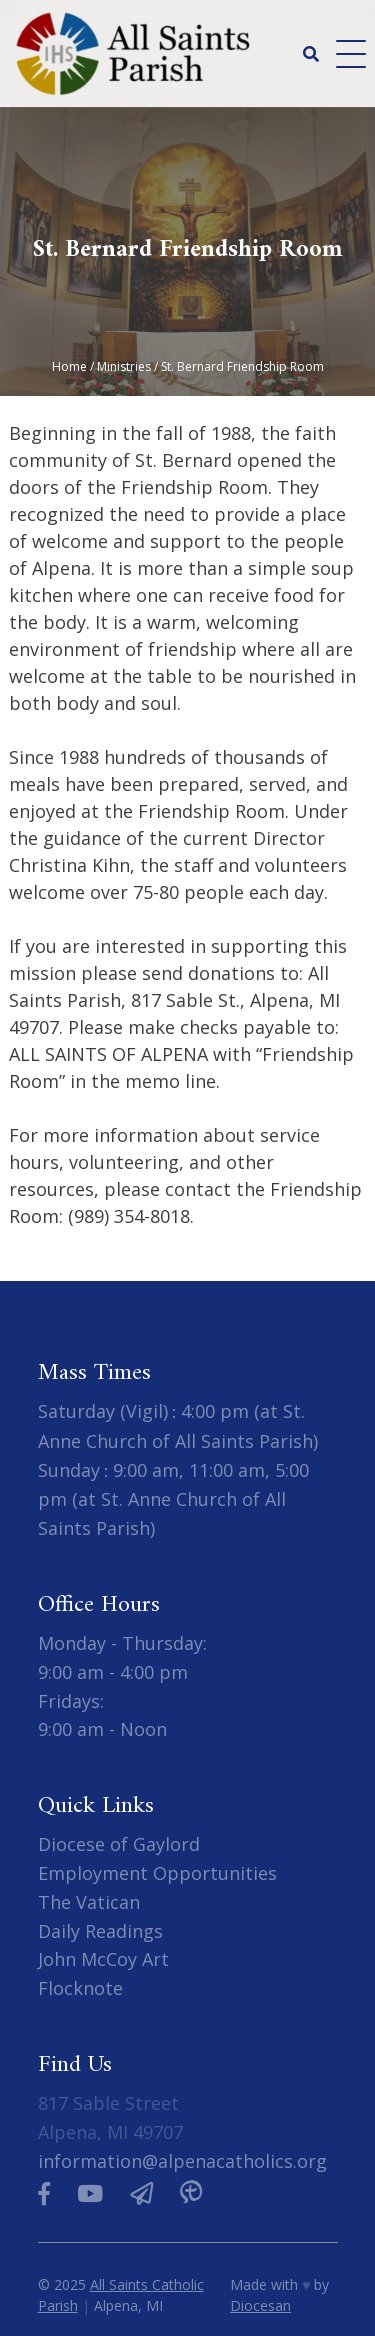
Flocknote (80, 1988)
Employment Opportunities (157, 1873)
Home (69, 366)
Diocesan (260, 2305)
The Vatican (89, 1902)
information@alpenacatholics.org (182, 2161)
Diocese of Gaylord (119, 1844)
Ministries (124, 366)
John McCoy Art (103, 1959)
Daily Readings (100, 1931)
